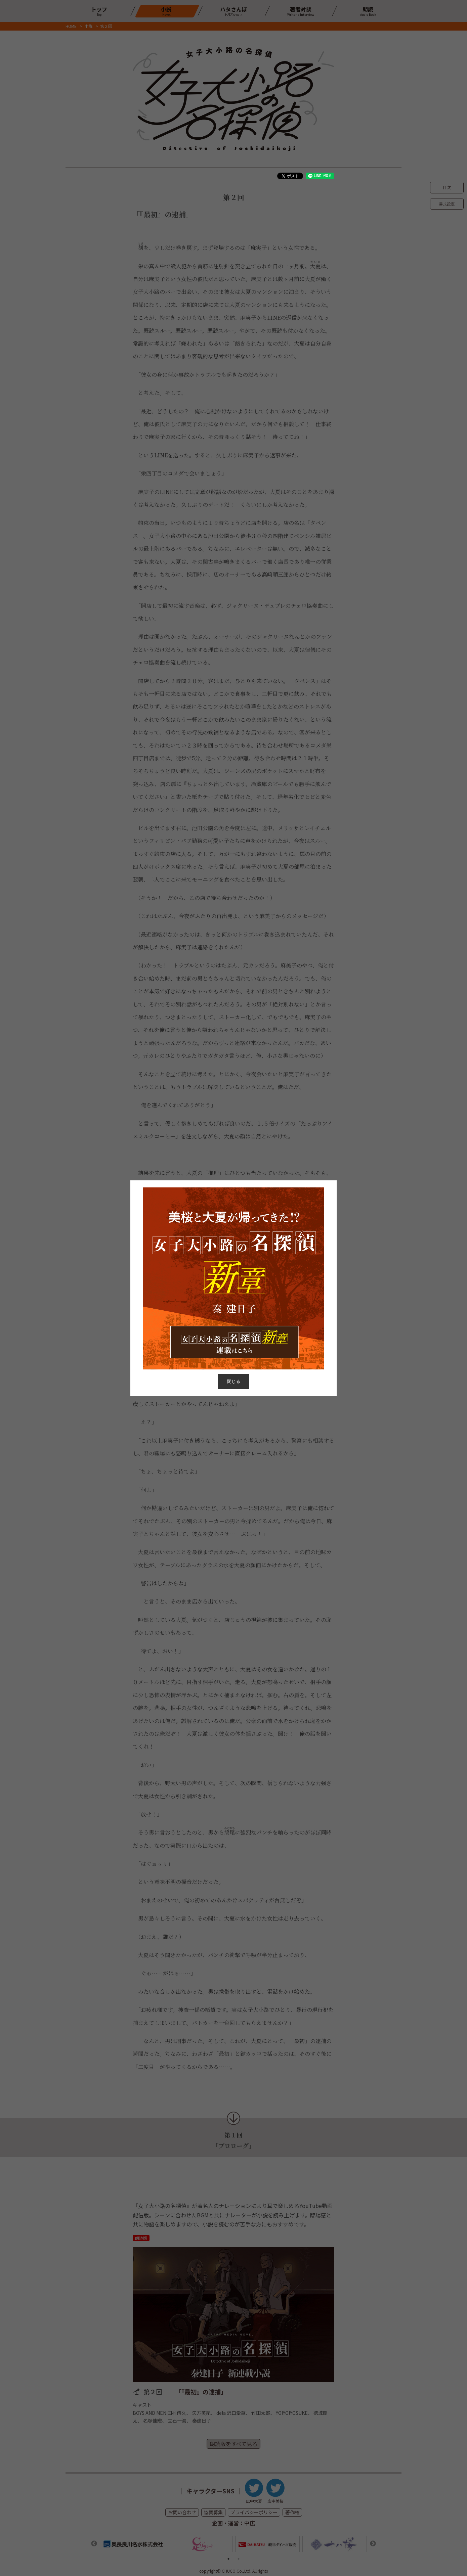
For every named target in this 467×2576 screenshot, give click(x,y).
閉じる (233, 1381)
